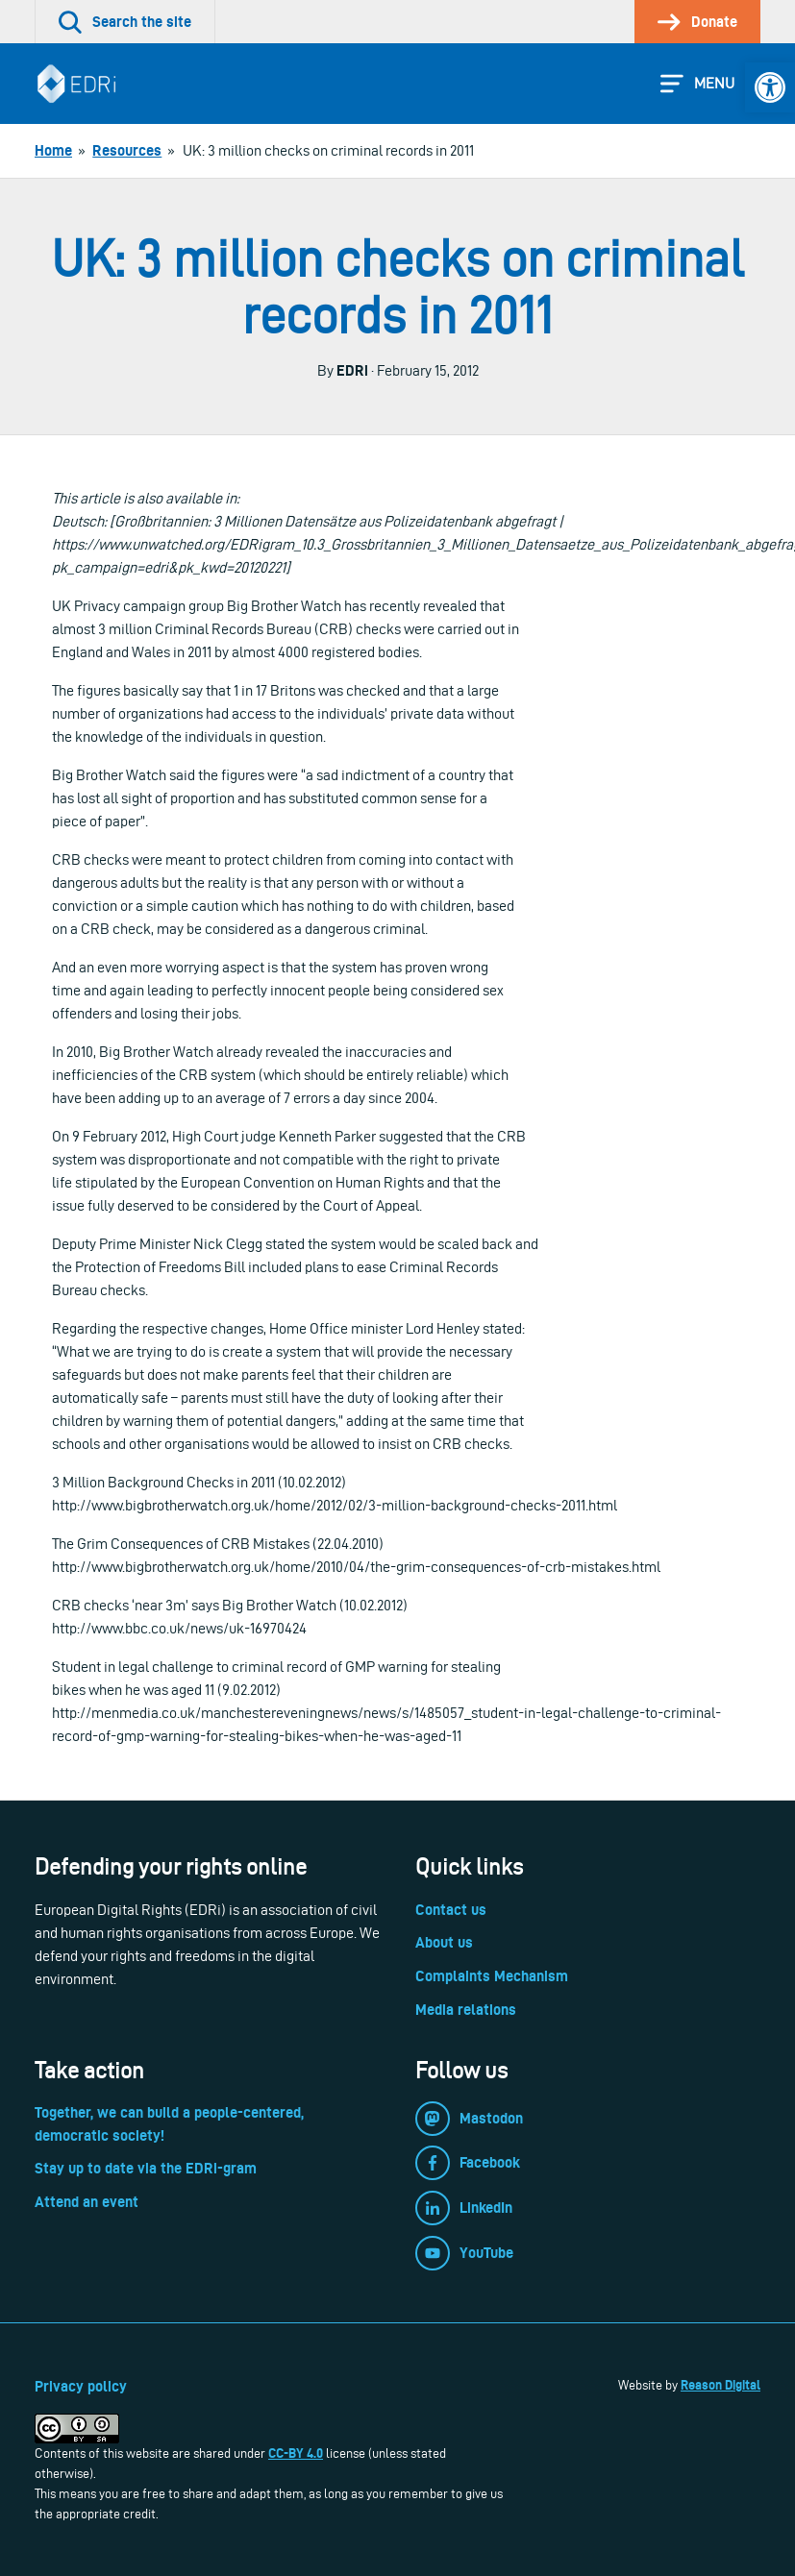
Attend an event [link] (86, 2202)
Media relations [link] (465, 2009)
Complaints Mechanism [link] (491, 1976)
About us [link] (444, 1942)
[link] (770, 87)
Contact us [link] (450, 1909)
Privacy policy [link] (81, 2386)
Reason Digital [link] (720, 2384)
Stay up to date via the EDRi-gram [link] (146, 2168)
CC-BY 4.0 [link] (295, 2453)
